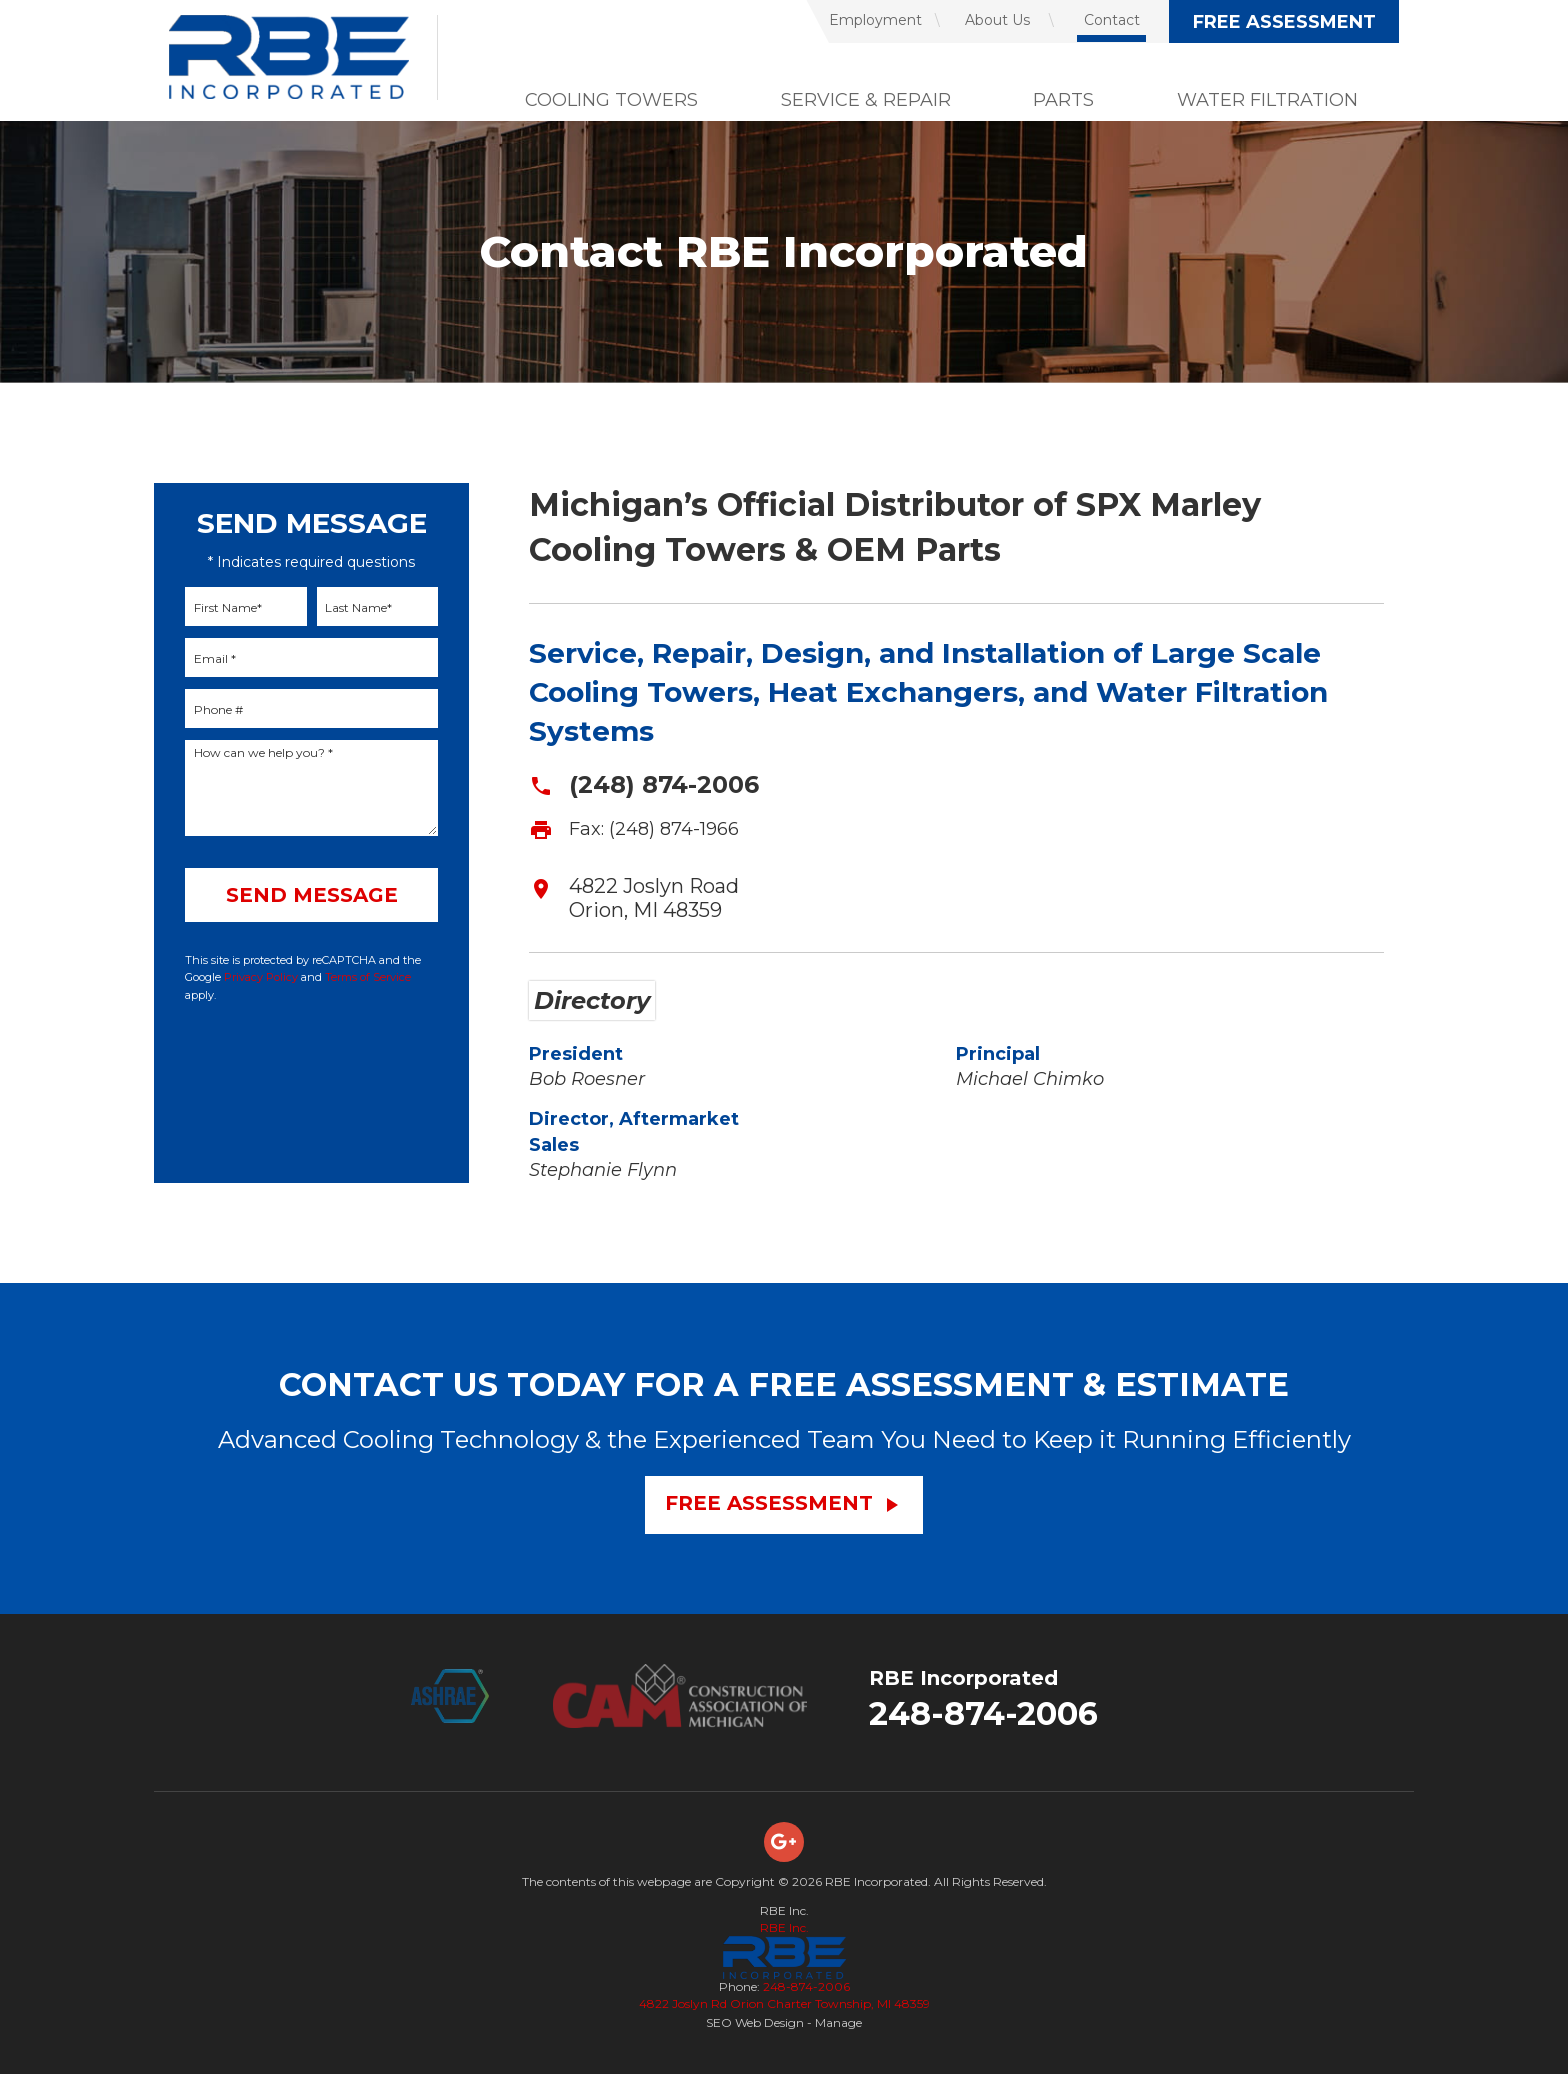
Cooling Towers (611, 100)
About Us (997, 20)
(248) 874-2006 (664, 785)
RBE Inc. (784, 1927)
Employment (875, 20)
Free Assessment (1284, 22)
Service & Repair (866, 100)
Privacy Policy (261, 977)
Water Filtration (1267, 100)
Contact (1112, 20)
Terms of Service (368, 977)
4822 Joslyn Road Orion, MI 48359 (654, 898)
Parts (1063, 100)
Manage (838, 2022)
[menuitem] (864, 21)
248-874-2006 (983, 1713)
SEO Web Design (755, 2022)
